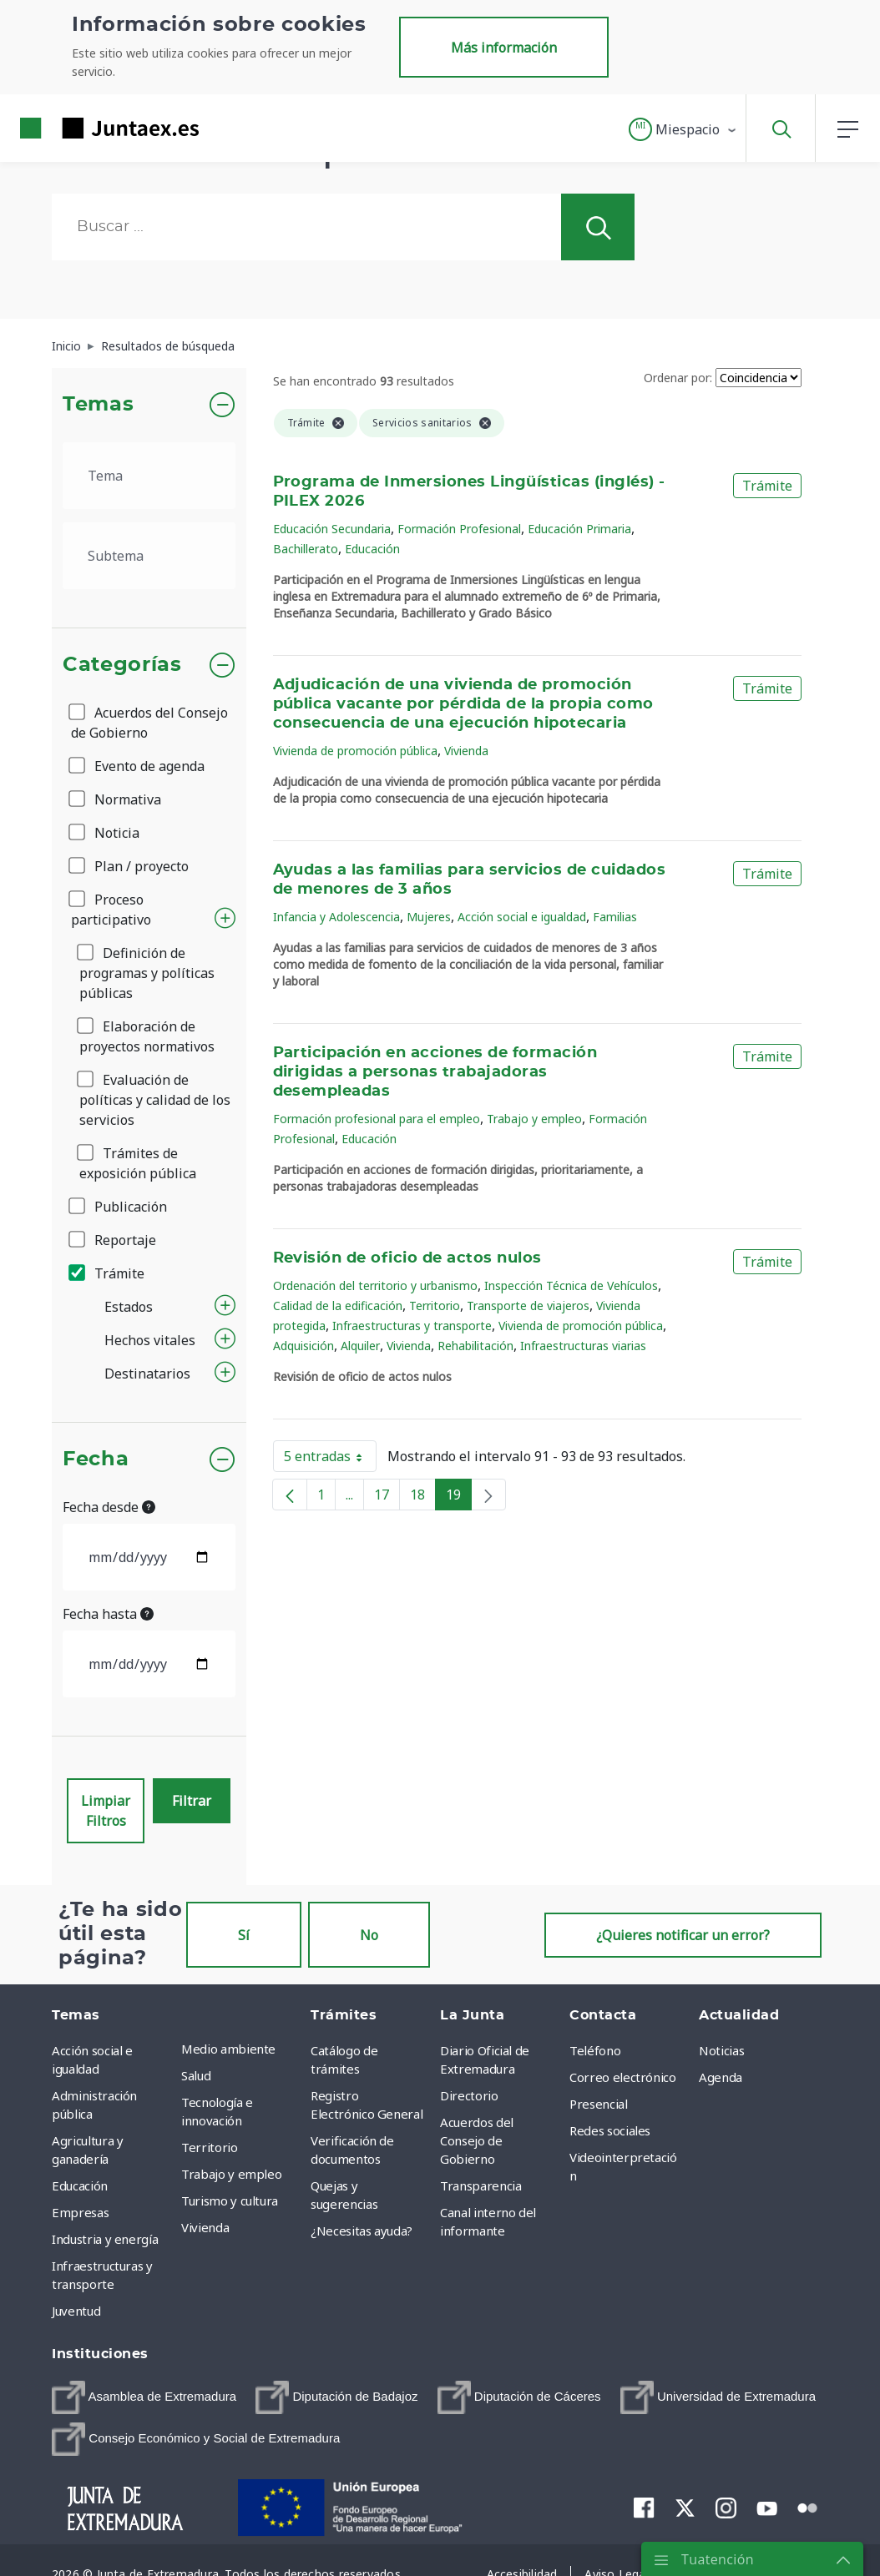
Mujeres (429, 917)
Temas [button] (98, 405)
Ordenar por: (678, 378)
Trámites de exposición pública (137, 1163)
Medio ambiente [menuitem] (228, 2048)
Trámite (107, 1273)
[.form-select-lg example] (149, 475)
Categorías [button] (122, 665)
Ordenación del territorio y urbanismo (375, 1285)
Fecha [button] (96, 1459)
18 (423, 1497)
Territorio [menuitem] (209, 2147)
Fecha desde (109, 1507)
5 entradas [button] (330, 1459)
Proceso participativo (111, 909)
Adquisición (303, 1346)
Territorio (434, 1305)
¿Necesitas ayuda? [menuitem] (361, 2230)
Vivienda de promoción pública (355, 751)
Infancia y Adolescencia (336, 917)
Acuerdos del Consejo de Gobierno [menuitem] (476, 2140)
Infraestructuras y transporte (412, 1325)
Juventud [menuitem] (76, 2310)
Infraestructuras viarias (583, 1346)
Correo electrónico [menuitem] (622, 2077)
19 (459, 1497)
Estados (128, 1307)
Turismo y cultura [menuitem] (229, 2200)
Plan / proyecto (130, 866)
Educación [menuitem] (80, 2185)
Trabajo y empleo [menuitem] (231, 2173)
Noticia (105, 833)
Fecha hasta (108, 1614)
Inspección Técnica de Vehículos (571, 1285)
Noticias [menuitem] (721, 2050)
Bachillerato (305, 549)
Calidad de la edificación (337, 1305)
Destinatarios (147, 1373)
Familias (615, 917)
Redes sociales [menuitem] (609, 2130)
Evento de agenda (138, 766)
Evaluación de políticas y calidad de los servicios (154, 1100)
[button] (683, 129)
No (369, 1935)
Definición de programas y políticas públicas (147, 973)
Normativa (116, 799)
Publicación (119, 1206)
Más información (504, 47)
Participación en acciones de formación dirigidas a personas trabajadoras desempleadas (435, 1072)
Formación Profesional (459, 529)
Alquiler (360, 1346)
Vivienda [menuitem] (205, 2227)
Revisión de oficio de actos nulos (407, 1258)
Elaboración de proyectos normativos (147, 1036)
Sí (244, 1935)
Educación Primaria (579, 529)
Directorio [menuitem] (469, 2095)
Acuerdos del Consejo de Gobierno (149, 722)
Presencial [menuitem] (598, 2103)
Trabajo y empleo (534, 1119)
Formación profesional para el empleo (376, 1119)
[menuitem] (144, 2397)
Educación (372, 549)
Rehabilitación (475, 1346)
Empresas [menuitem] (80, 2212)
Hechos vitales (149, 1340)
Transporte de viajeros (528, 1305)
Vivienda (466, 751)
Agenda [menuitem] (720, 2077)
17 (387, 1497)
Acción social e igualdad (522, 917)
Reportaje (113, 1240)
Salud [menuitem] (195, 2075)
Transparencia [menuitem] (480, 2185)
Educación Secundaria (332, 529)
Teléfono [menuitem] (594, 2050)
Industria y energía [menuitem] (105, 2239)
